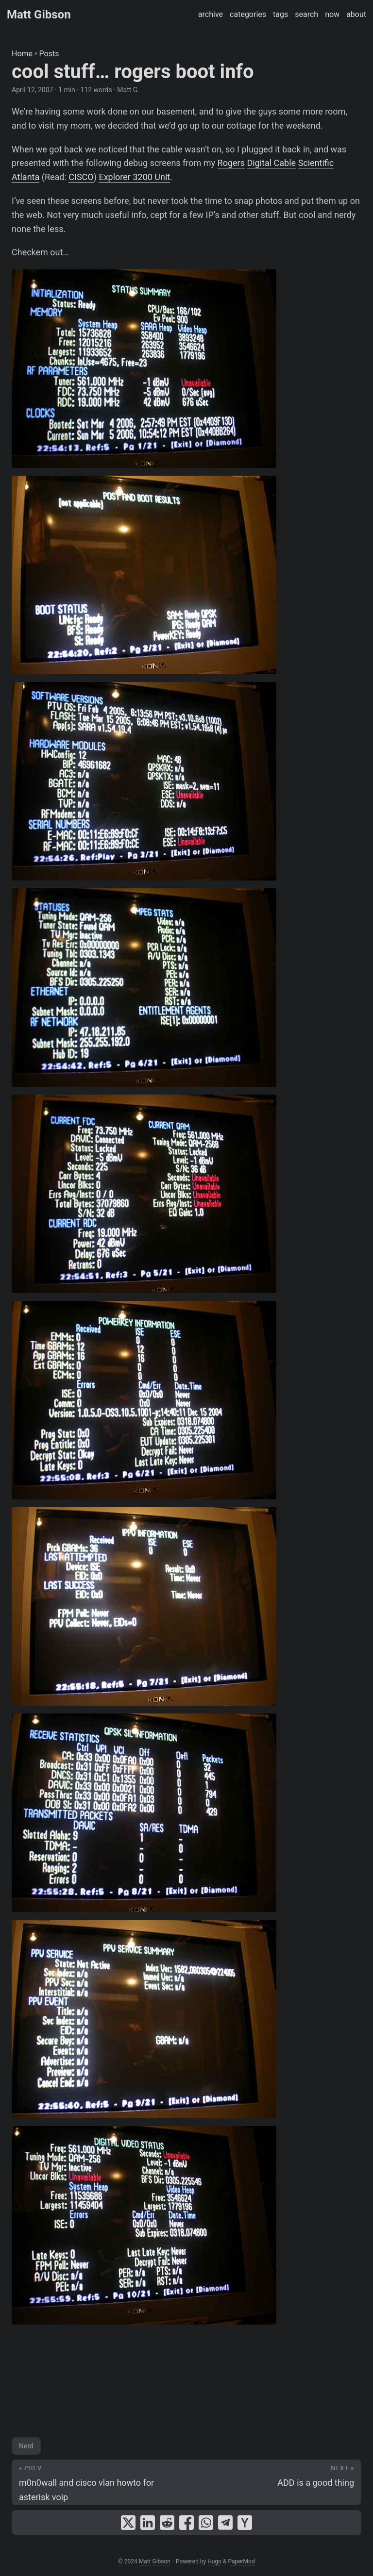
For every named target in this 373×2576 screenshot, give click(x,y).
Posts (49, 53)
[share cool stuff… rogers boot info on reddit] (167, 2522)
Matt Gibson (39, 14)
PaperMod (241, 2561)
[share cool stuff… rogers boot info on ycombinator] (244, 2522)
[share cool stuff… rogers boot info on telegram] (225, 2522)
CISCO (80, 177)
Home (22, 53)
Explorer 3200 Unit (134, 177)
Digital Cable (271, 163)
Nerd (26, 2446)
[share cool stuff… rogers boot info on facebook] (186, 2522)
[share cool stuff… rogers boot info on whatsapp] (206, 2522)
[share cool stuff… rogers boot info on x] (128, 2522)
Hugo (214, 2561)
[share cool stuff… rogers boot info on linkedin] (147, 2522)
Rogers (231, 163)
